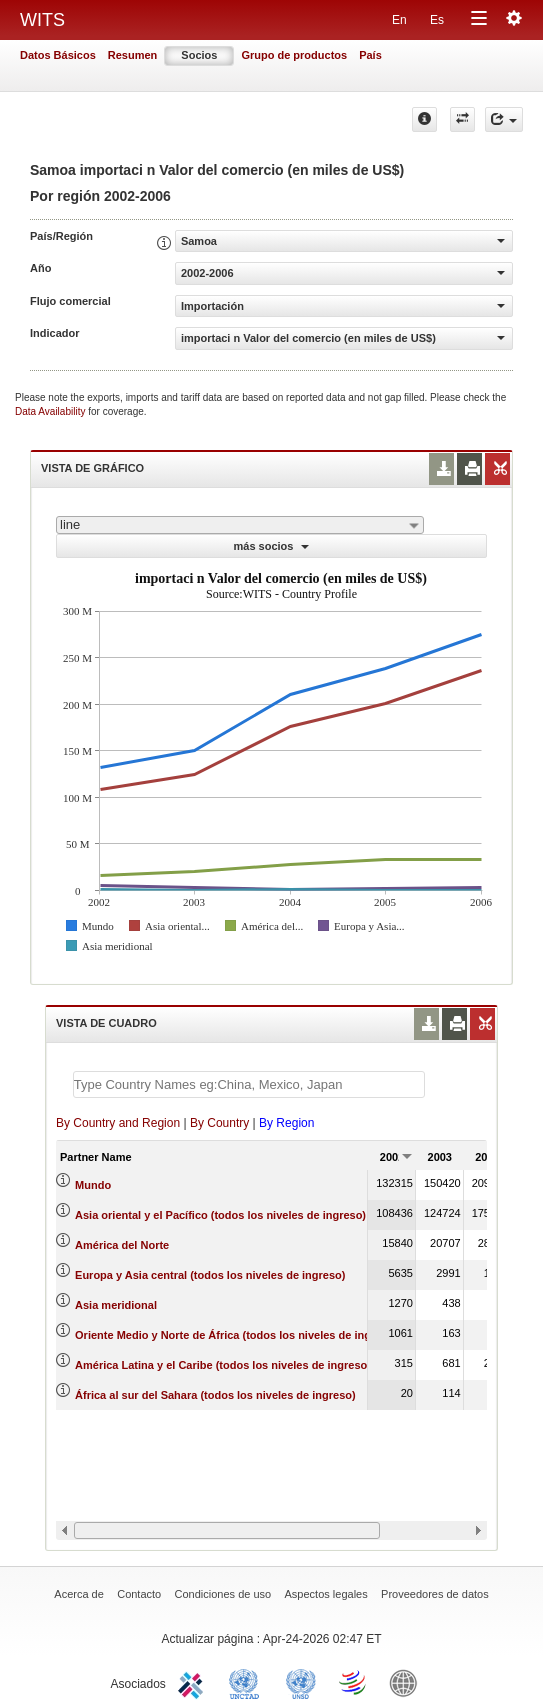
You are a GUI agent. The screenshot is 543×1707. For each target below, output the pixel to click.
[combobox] (240, 525)
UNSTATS (301, 1682)
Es (437, 20)
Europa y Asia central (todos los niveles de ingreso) (210, 1275)
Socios (199, 55)
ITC (194, 1682)
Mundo (93, 1185)
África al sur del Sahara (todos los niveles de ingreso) (215, 1395)
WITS (42, 20)
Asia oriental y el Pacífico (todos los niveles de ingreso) (220, 1215)
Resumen (133, 55)
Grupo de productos (294, 55)
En (399, 20)
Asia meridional (116, 1305)
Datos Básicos (58, 55)
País (370, 55)
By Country (219, 1123)
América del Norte (122, 1245)
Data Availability (51, 411)
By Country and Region (118, 1123)
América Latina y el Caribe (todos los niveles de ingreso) (223, 1365)
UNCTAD (248, 1682)
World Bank (408, 1682)
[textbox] (249, 1084)
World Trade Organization (354, 1682)
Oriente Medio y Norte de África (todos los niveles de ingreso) (236, 1335)
